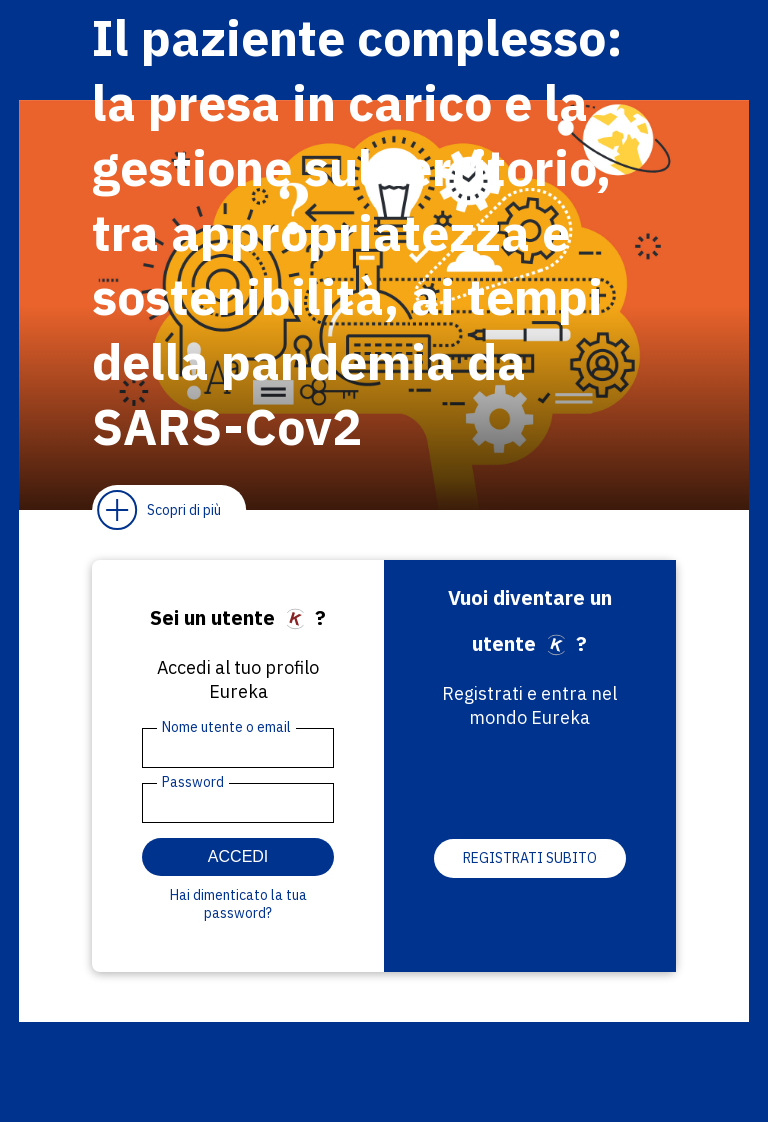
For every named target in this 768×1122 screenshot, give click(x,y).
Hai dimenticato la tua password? (238, 904)
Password (193, 782)
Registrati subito (530, 858)
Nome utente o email (226, 727)
